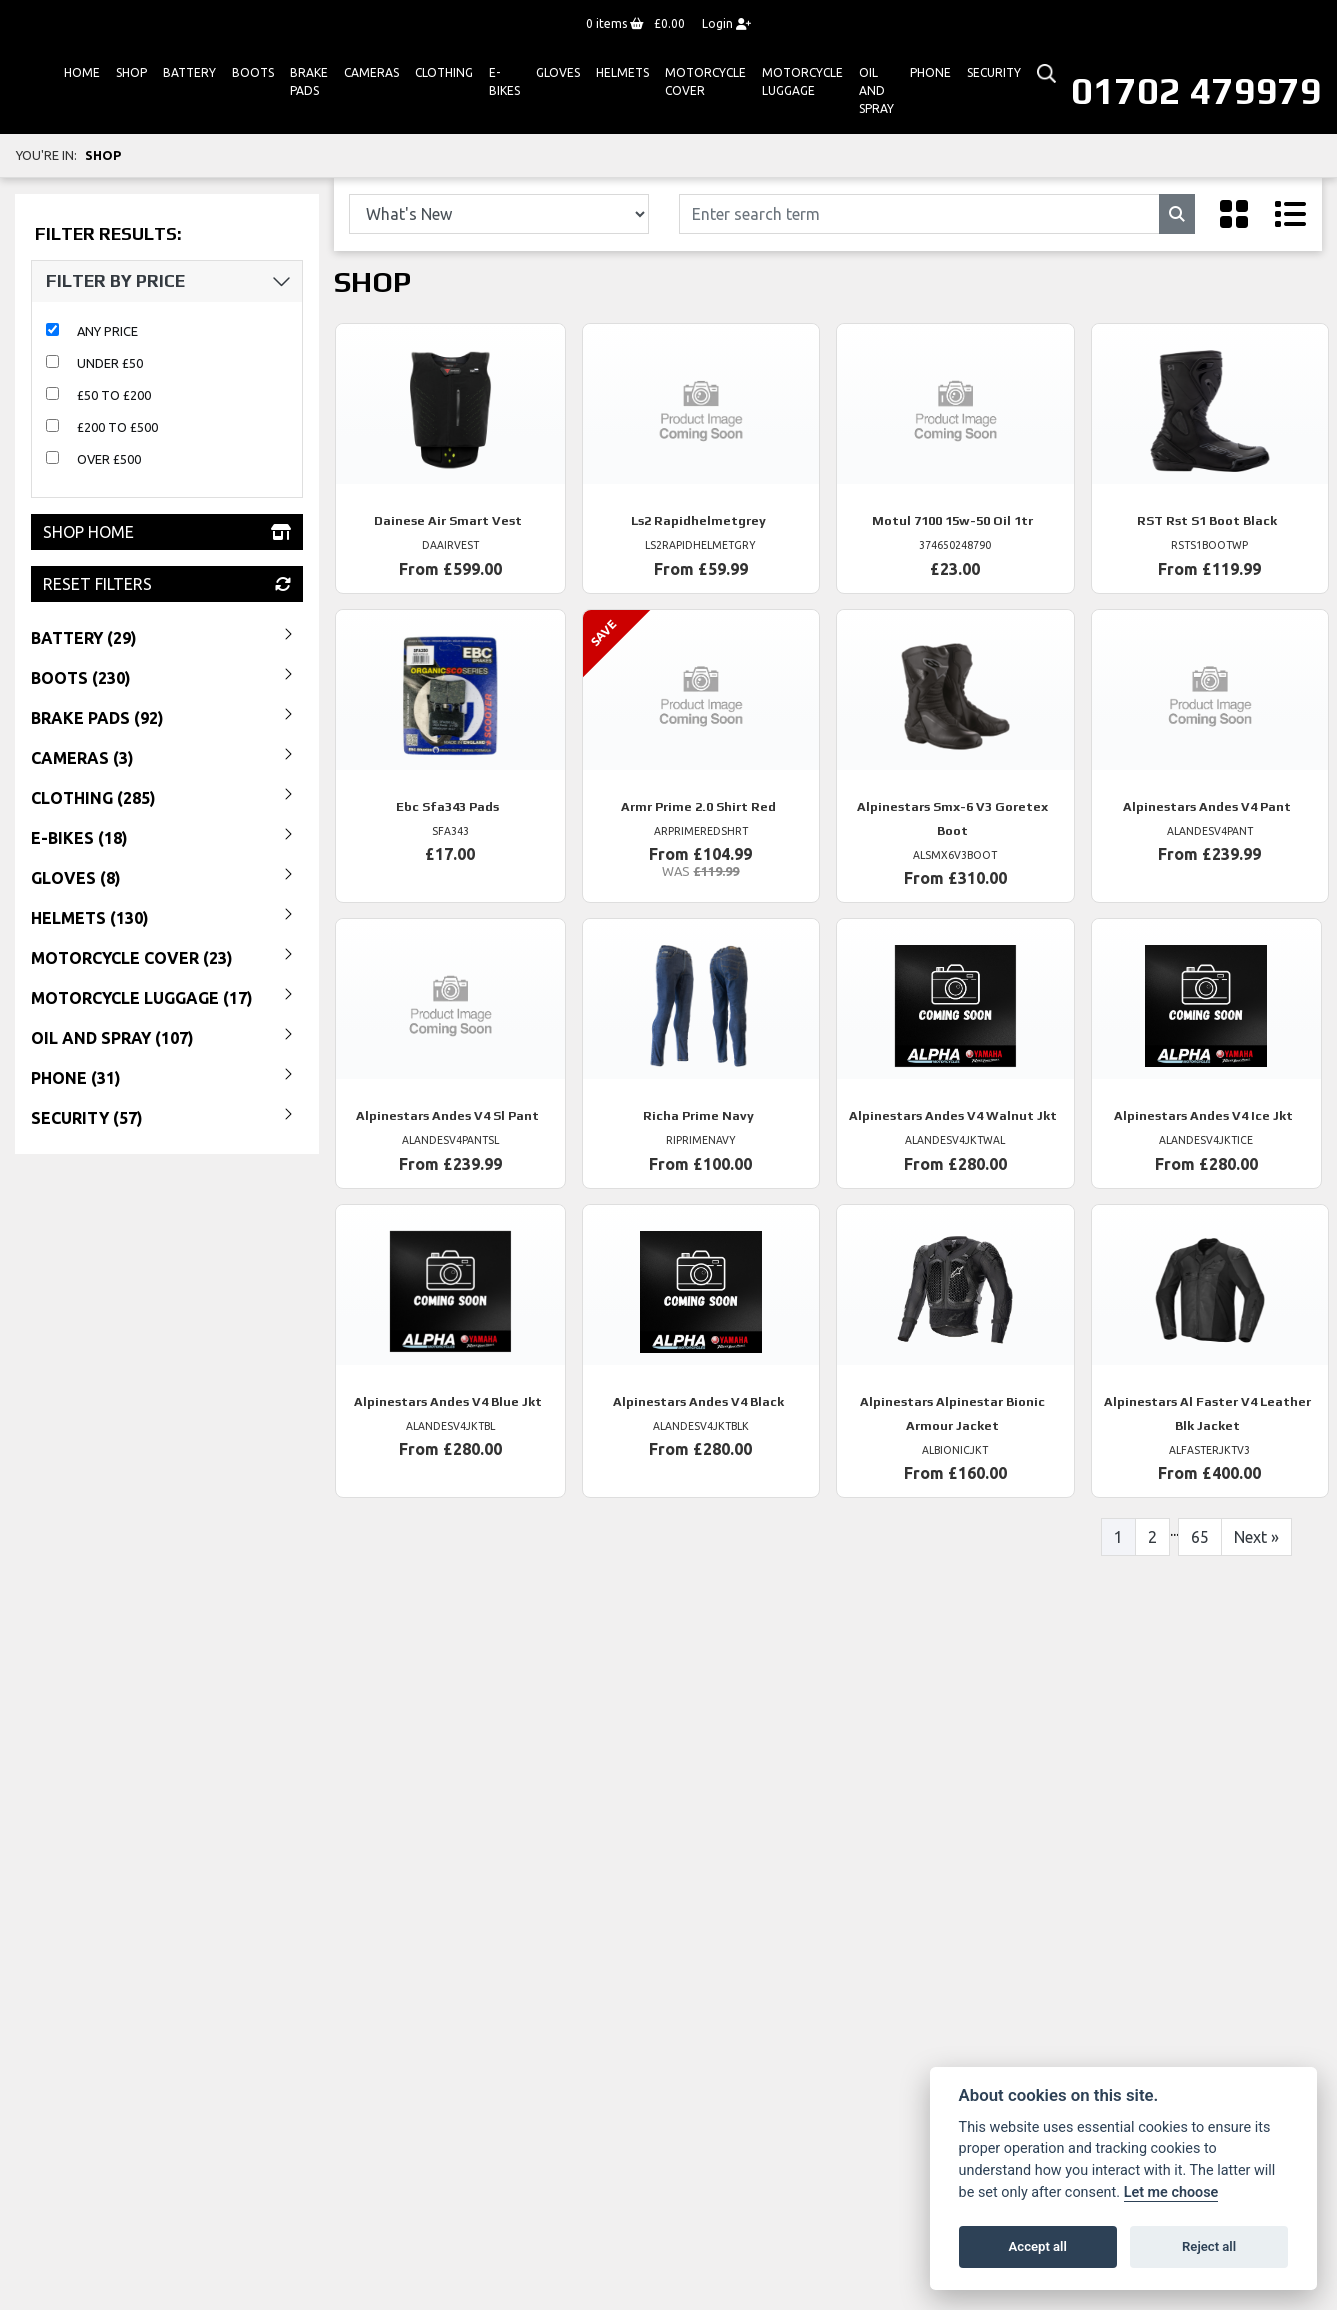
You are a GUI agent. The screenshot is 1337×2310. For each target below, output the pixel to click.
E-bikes (504, 81)
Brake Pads (309, 81)
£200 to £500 (117, 427)
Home (82, 72)
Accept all (1038, 2246)
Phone (930, 72)
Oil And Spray (876, 90)
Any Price (107, 331)
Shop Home (167, 532)
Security (994, 72)
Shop (131, 72)
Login (726, 23)
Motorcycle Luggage (802, 81)
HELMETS (622, 72)
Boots (253, 72)
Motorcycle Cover (705, 81)
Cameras (371, 72)
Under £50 (110, 363)
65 (1200, 1537)
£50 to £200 (114, 395)
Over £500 (109, 459)
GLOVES (558, 72)
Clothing (444, 72)
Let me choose (1171, 2192)
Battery (189, 72)
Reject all (1209, 2246)
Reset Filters (167, 584)
